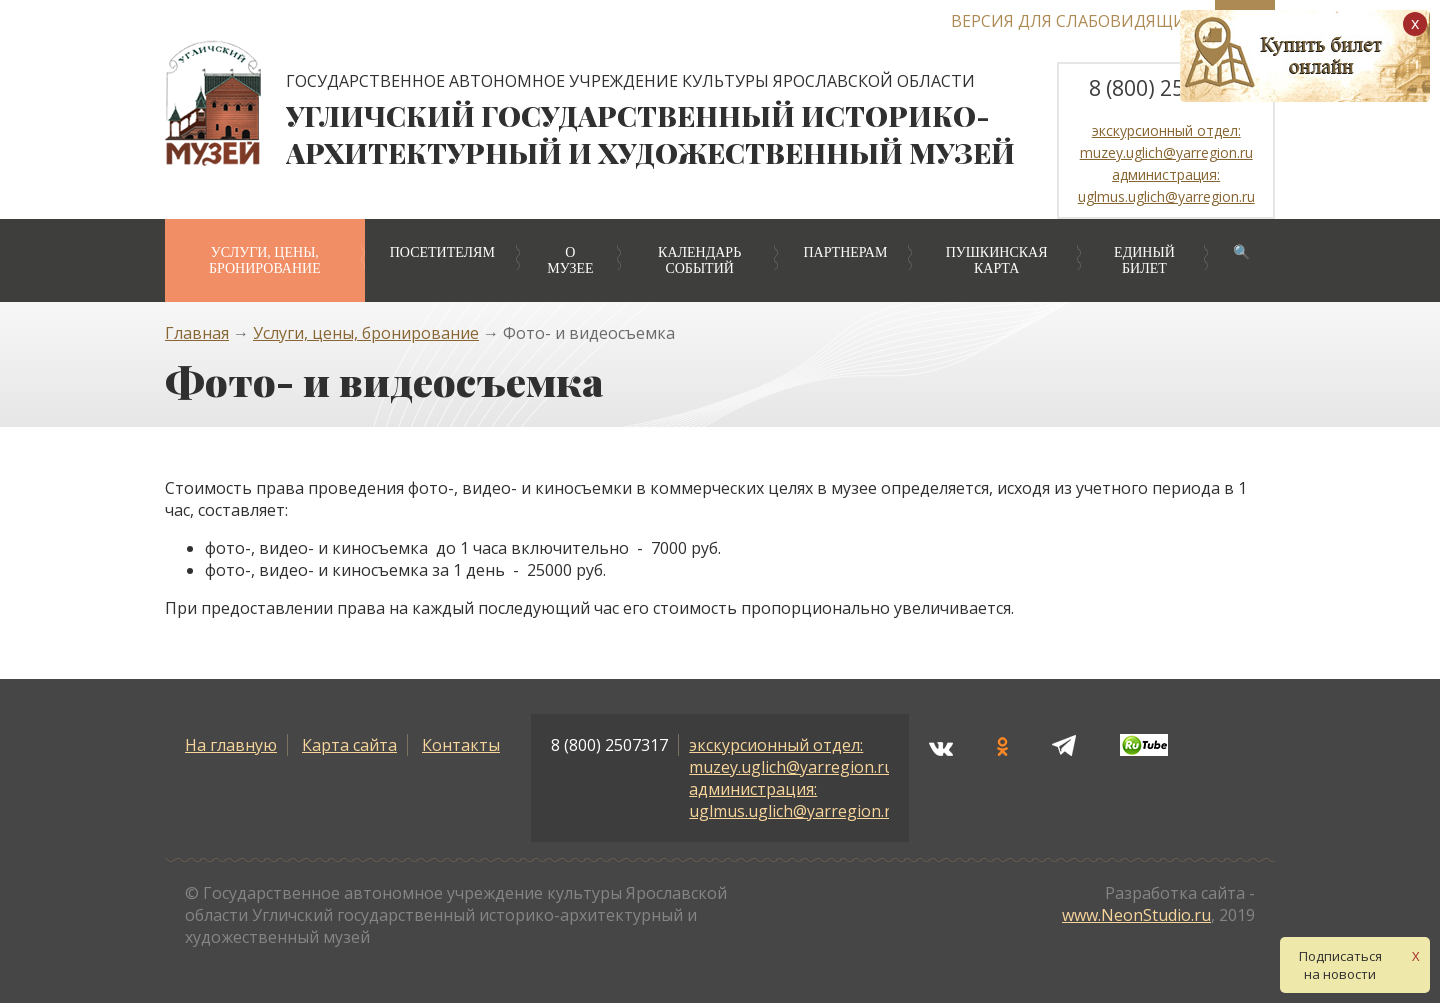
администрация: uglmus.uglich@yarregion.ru (795, 800)
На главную (231, 745)
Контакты (461, 745)
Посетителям (442, 252)
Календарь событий (699, 260)
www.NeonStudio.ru (1136, 915)
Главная (197, 333)
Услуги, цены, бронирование (265, 260)
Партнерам (845, 252)
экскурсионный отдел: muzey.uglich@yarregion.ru (791, 756)
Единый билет (1144, 260)
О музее (570, 260)
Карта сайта (349, 745)
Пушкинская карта (997, 260)
